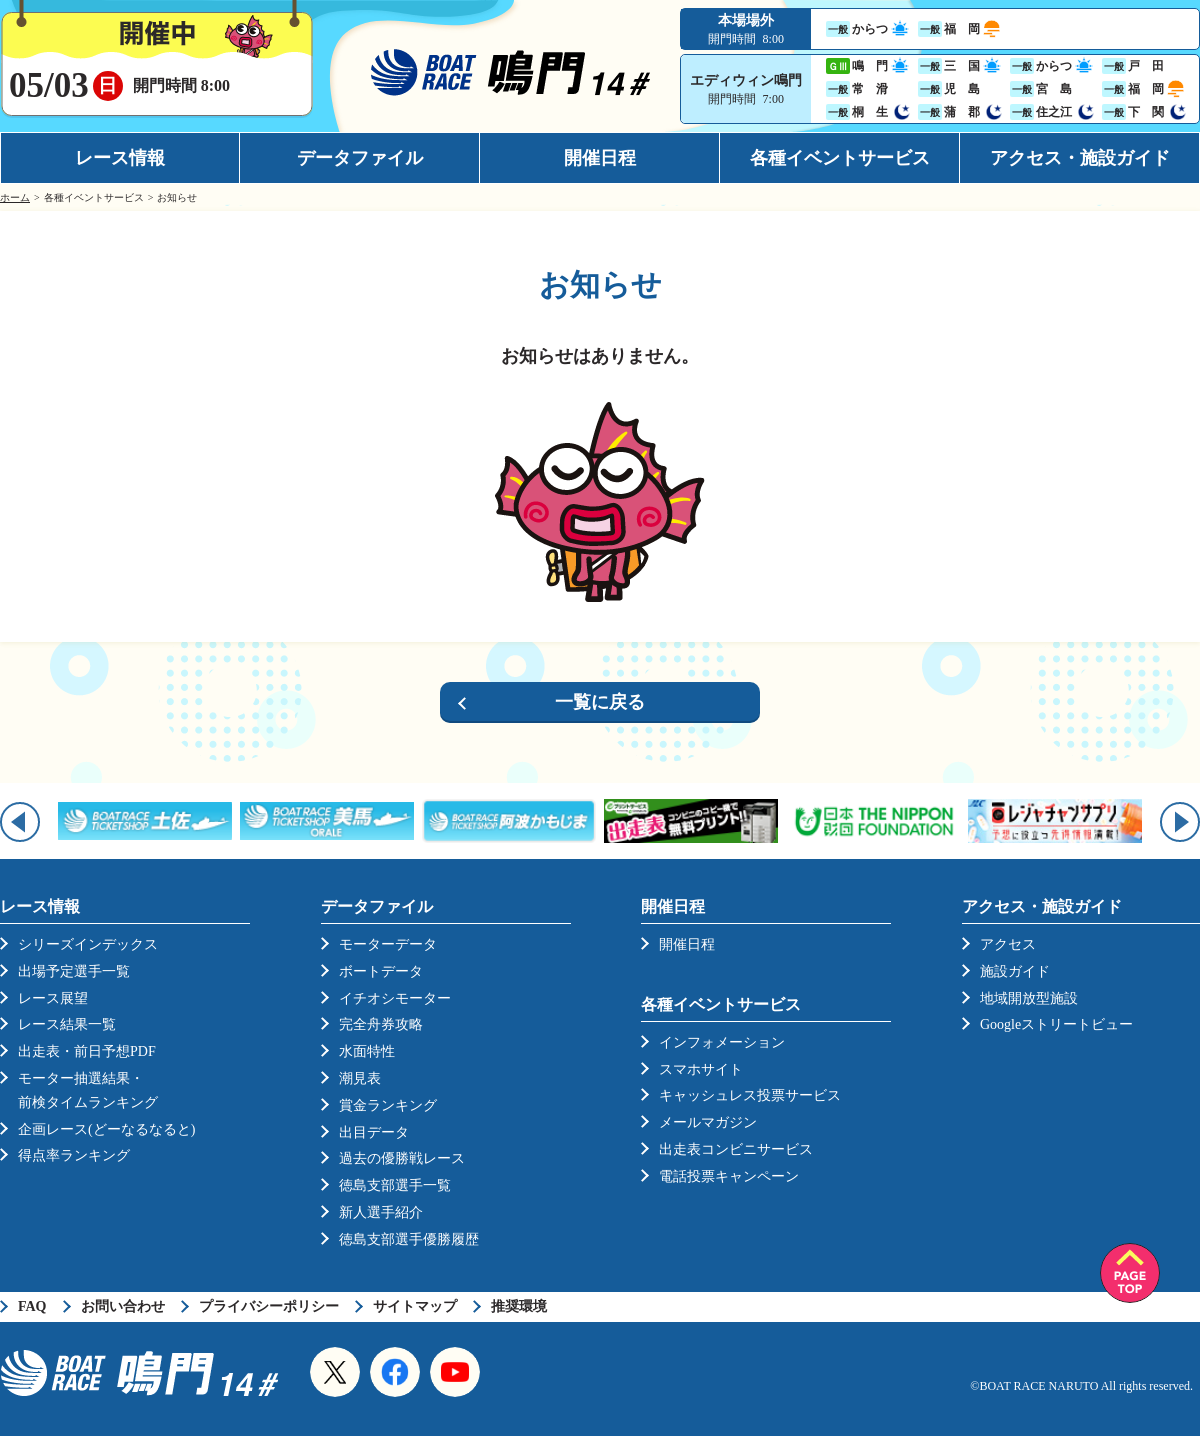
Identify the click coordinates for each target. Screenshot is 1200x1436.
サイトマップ (415, 1306)
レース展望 (53, 998)
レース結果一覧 (67, 1024)
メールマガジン (708, 1122)
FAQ (32, 1306)
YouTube (455, 1372)
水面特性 (367, 1051)
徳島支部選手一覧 (395, 1185)
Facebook (395, 1372)
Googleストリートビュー (1056, 1024)
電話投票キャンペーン (729, 1176)
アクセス (1008, 944)
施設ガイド (1015, 971)
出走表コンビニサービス (736, 1149)
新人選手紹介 (381, 1212)
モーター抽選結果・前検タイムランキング (88, 1090)
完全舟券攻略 (381, 1024)
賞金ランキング (388, 1105)
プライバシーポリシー (269, 1306)
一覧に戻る (600, 702)
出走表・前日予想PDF (87, 1051)
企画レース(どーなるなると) (106, 1129)
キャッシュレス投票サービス (750, 1095)
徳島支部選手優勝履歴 (409, 1239)
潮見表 (360, 1078)
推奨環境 (519, 1306)
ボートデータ (381, 971)
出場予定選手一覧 (74, 971)
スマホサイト (701, 1069)
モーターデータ (388, 944)
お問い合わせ (123, 1306)
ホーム (15, 197)
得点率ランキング (74, 1155)
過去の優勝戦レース (402, 1158)
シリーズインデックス (88, 944)
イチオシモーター (395, 998)
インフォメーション (722, 1042)
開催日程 (600, 158)
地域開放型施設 (1029, 998)
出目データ (374, 1132)
